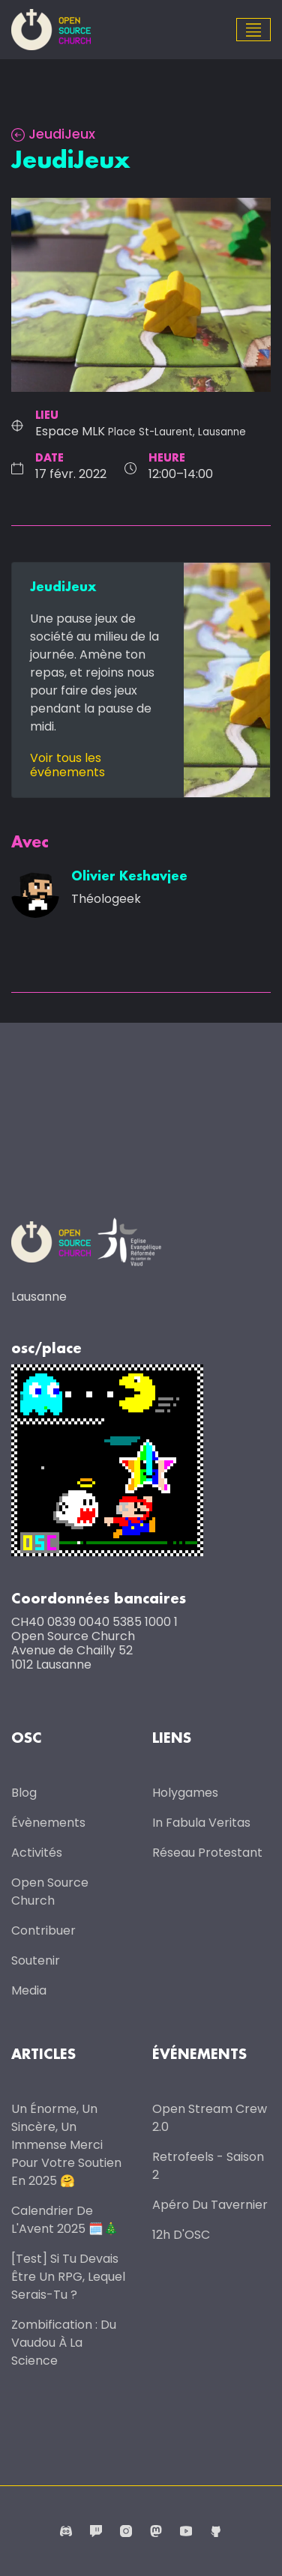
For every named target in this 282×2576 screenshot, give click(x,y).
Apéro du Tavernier (210, 2204)
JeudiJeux (53, 133)
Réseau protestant (207, 1852)
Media (28, 1990)
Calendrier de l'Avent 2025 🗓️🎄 (64, 2219)
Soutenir (35, 1960)
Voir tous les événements (67, 765)
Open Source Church (49, 1891)
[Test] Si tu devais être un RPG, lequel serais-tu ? (68, 2276)
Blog (24, 1792)
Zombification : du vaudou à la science (63, 2342)
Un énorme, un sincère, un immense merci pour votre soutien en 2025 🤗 (66, 2144)
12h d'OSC (181, 2234)
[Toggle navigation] (253, 30)
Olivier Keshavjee (129, 877)
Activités (36, 1852)
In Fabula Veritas (201, 1822)
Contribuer (43, 1930)
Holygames (185, 1792)
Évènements (48, 1822)
